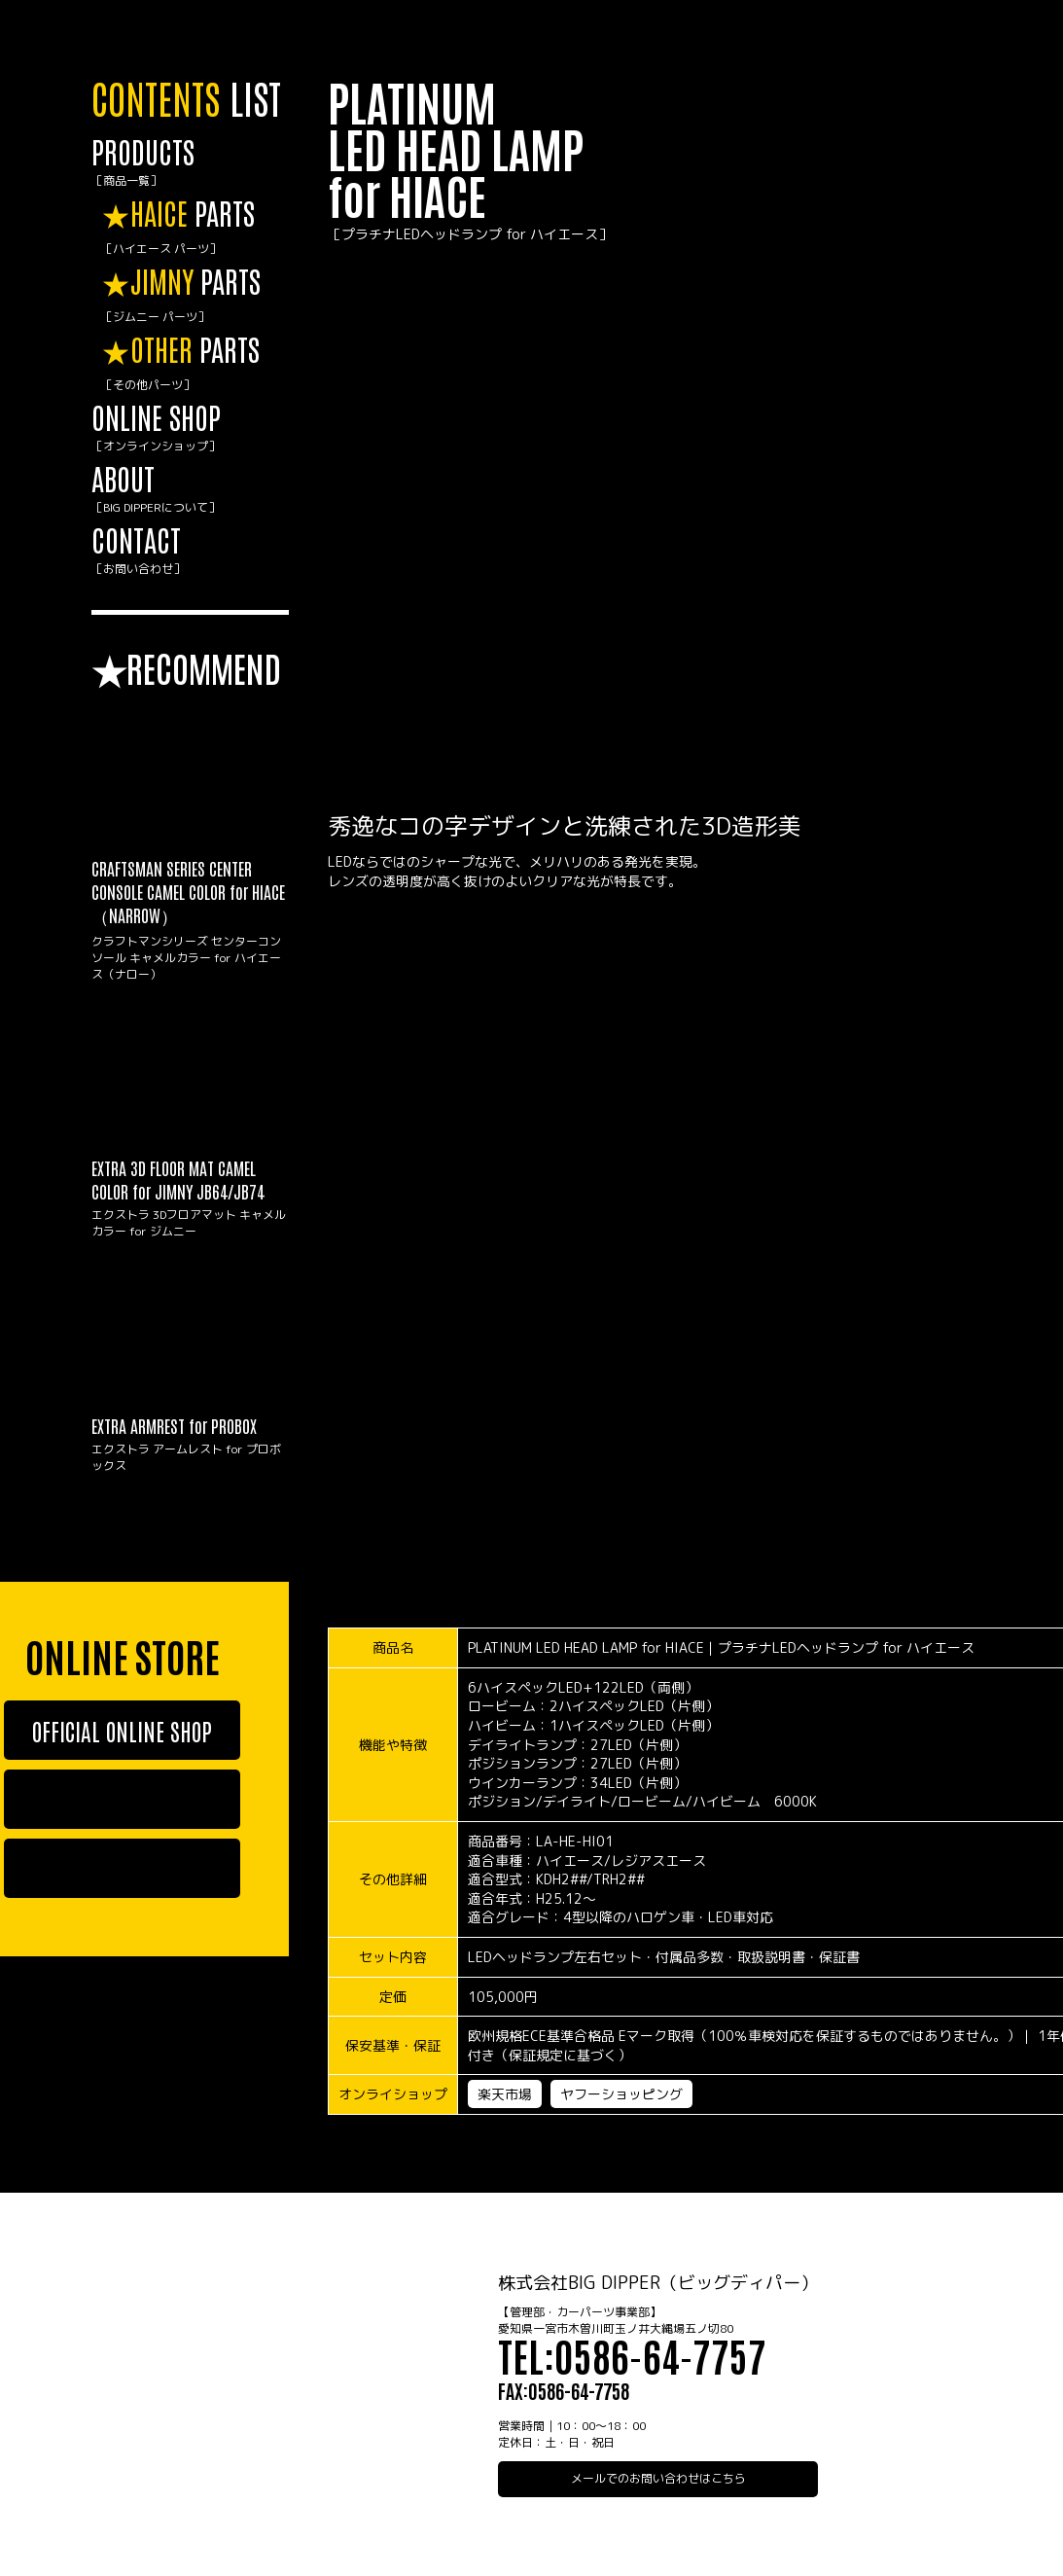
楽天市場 (505, 2094)
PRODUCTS (190, 162)
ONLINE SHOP (190, 427)
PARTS (195, 227)
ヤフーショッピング (621, 2094)
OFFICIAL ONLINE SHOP (122, 1730)
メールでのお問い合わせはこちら (658, 2478)
